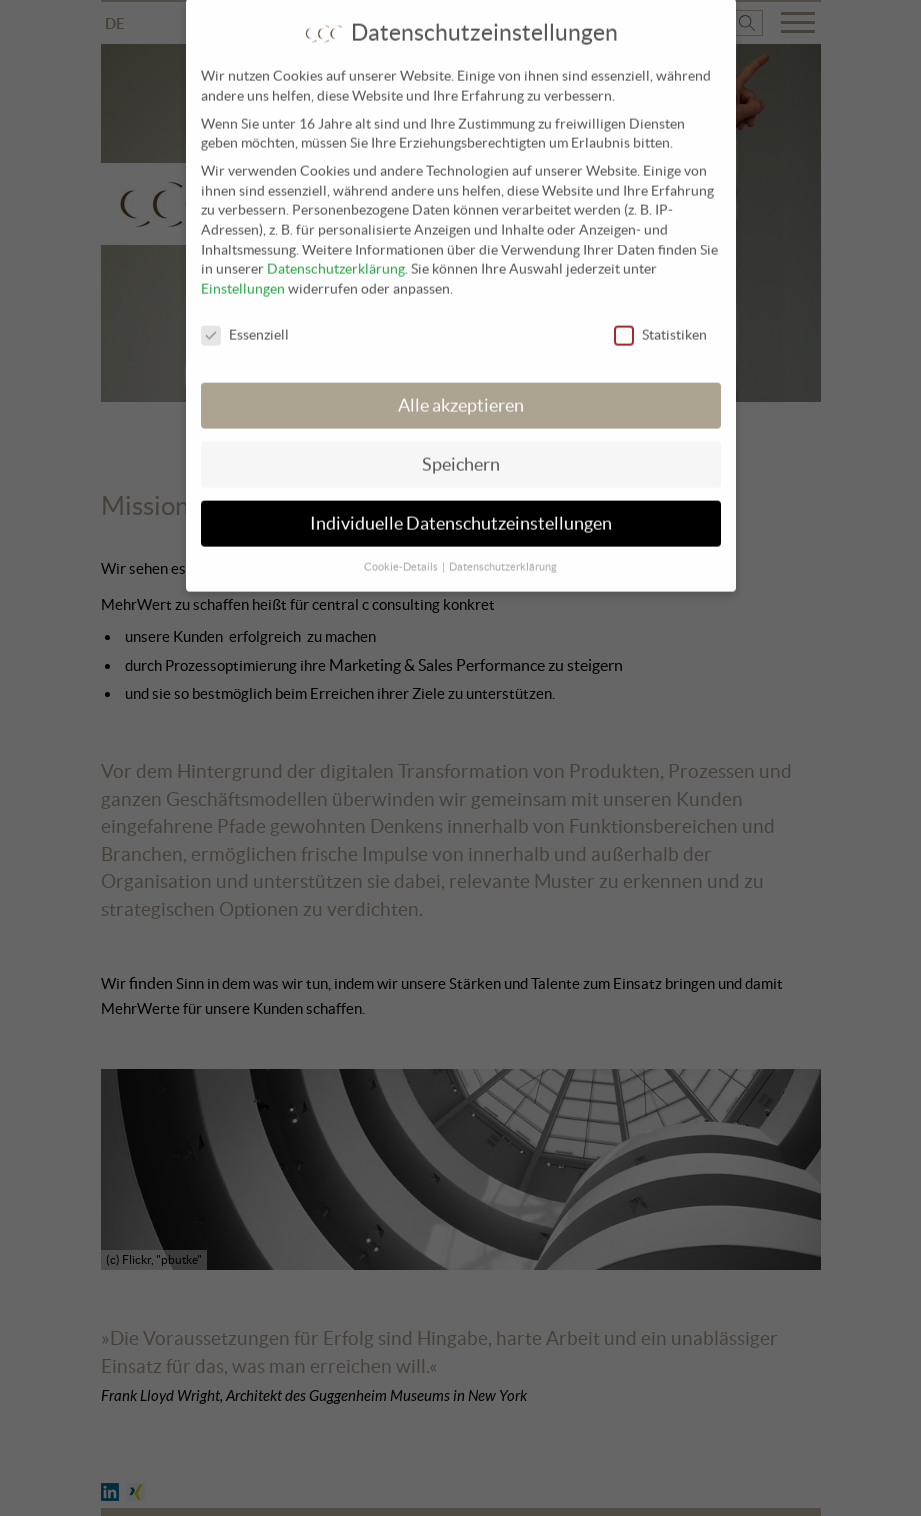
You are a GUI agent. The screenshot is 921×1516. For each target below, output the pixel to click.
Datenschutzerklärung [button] (503, 556)
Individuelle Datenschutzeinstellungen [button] (461, 512)
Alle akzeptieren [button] (461, 395)
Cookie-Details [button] (402, 556)
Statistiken (660, 324)
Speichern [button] (461, 454)
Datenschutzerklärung (336, 258)
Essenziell (245, 324)
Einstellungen (243, 278)
